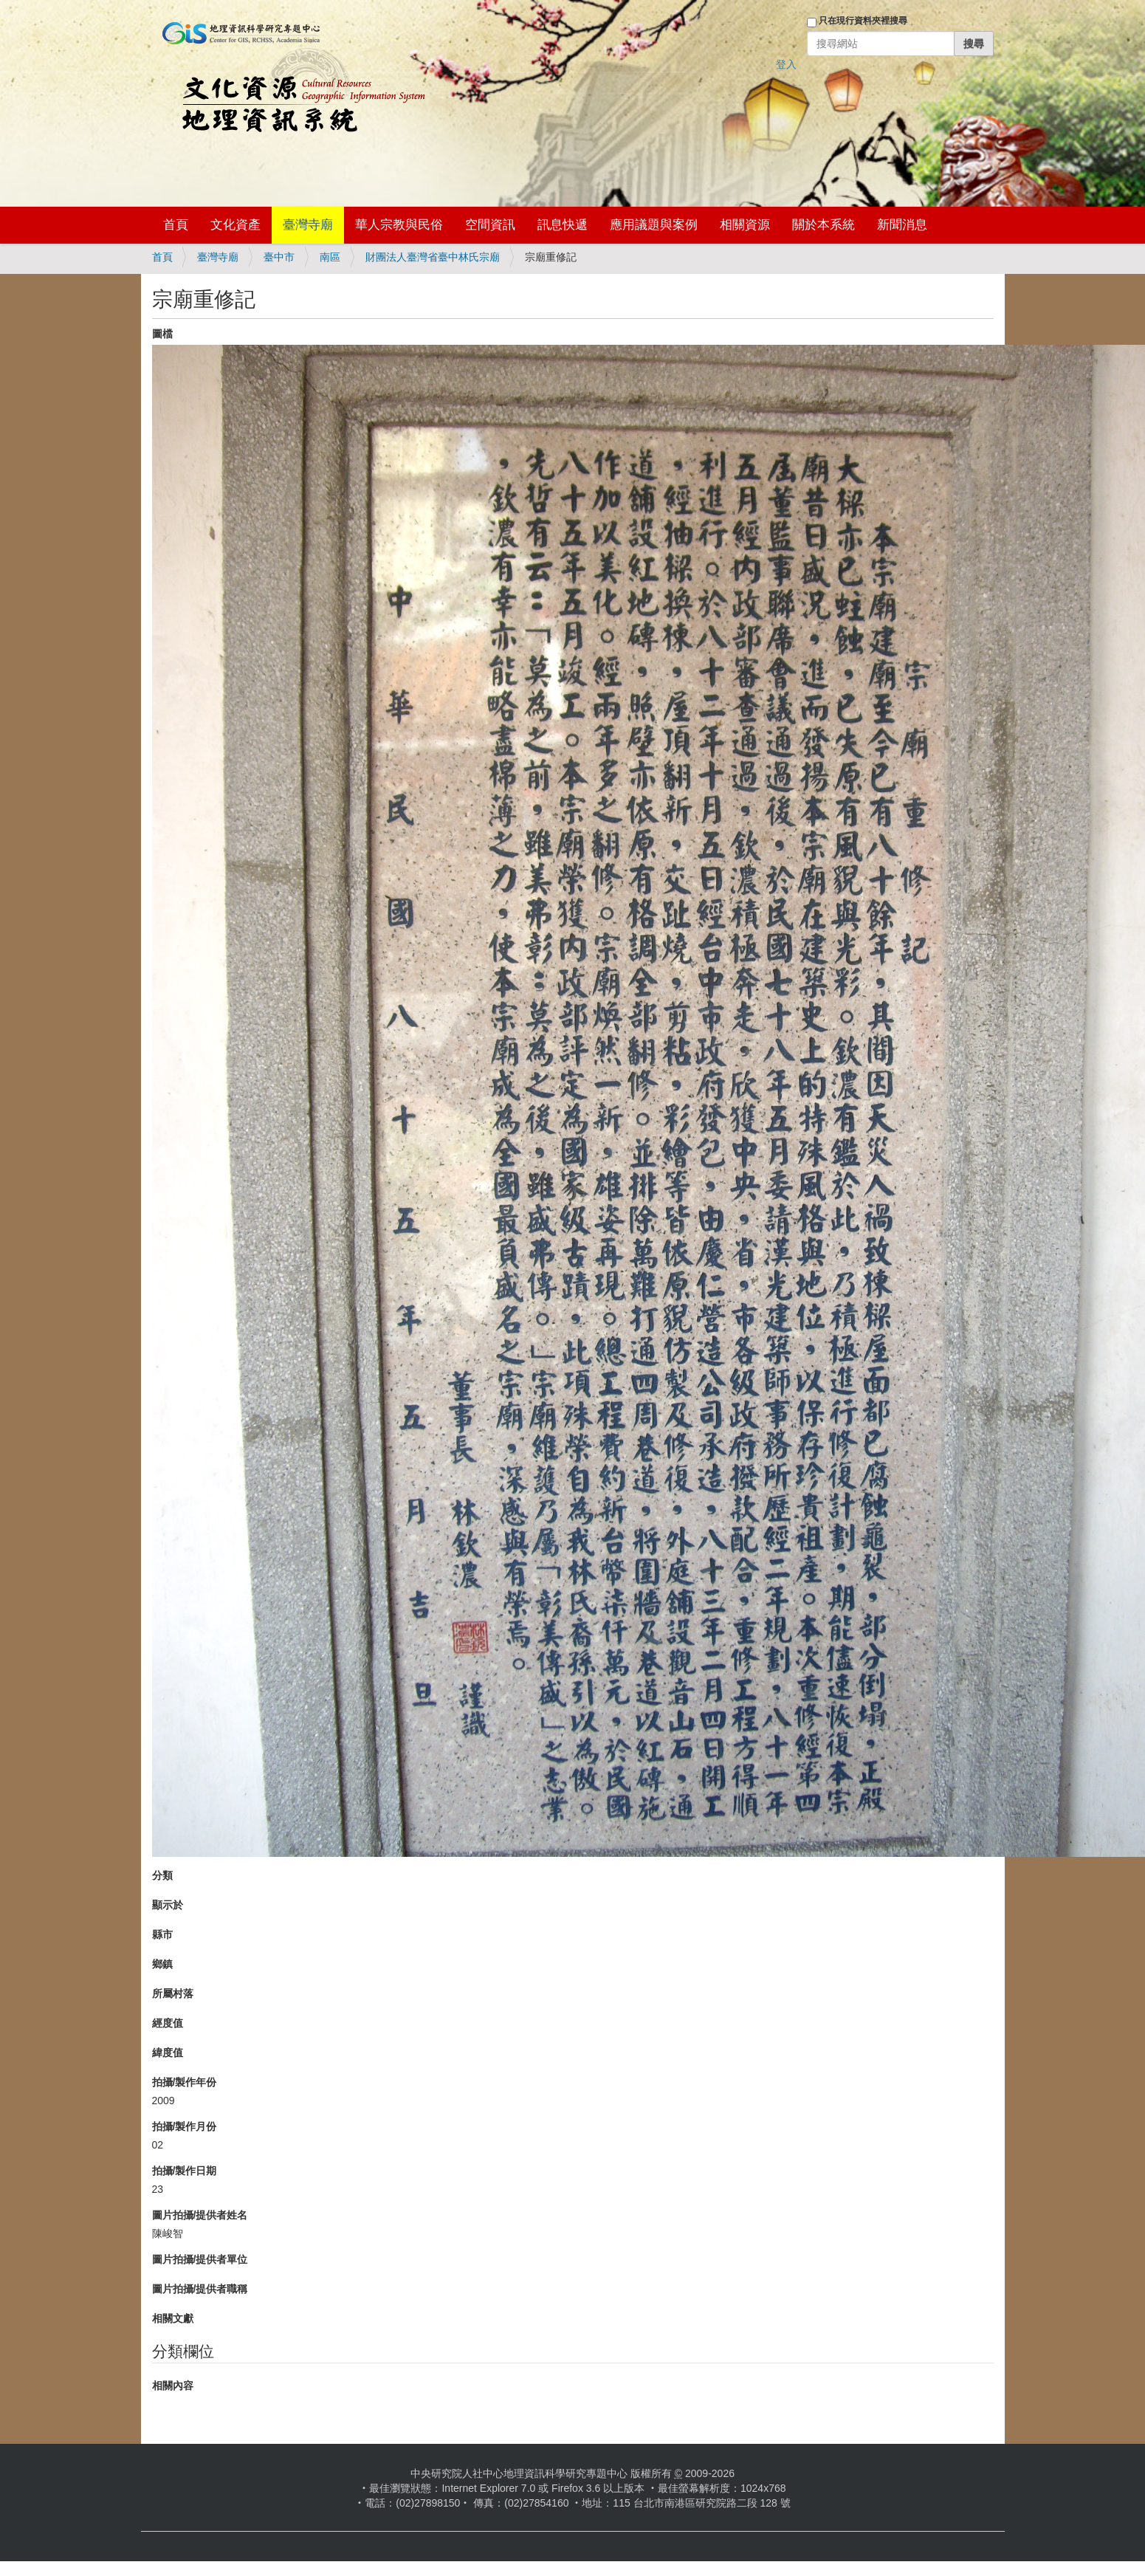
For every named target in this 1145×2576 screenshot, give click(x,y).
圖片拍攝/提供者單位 (200, 2259)
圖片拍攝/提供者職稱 (200, 2289)
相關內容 (172, 2385)
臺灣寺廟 (308, 225)
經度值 (167, 2023)
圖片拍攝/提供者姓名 (200, 2215)
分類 (162, 1875)
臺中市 (279, 257)
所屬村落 (172, 1993)
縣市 (162, 1934)
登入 (786, 64)
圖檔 (162, 334)
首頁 (175, 225)
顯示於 (167, 1905)
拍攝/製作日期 (184, 2171)
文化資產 (235, 225)
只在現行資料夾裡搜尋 (863, 21)
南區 (330, 257)
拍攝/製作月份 (184, 2126)
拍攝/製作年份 (184, 2082)
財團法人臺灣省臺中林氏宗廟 (432, 257)
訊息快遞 (562, 225)
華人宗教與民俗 (399, 225)
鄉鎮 (162, 1964)
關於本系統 (823, 225)
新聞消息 (902, 225)
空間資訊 (490, 225)
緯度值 (167, 2052)
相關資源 (745, 225)
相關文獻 (172, 2318)
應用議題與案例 (654, 225)
